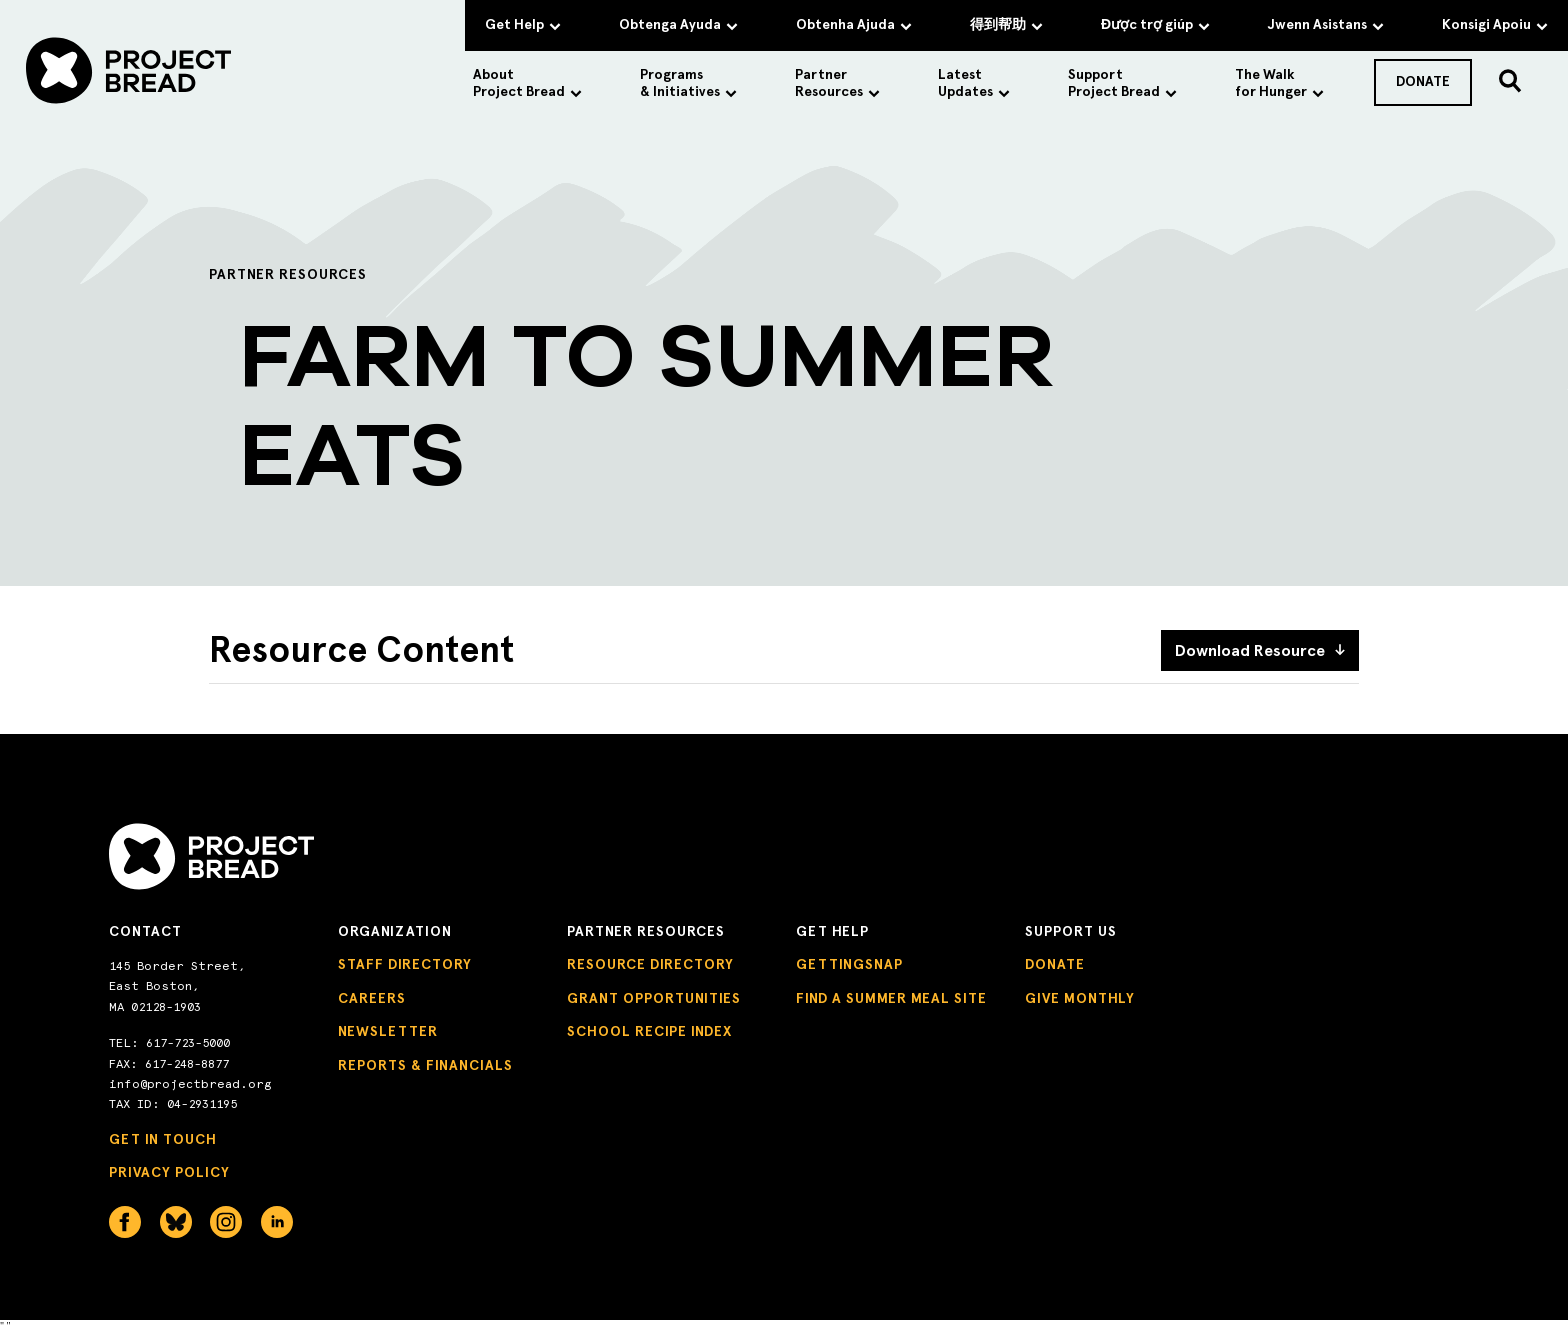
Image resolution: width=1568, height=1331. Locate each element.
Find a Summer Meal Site (891, 998)
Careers (372, 998)
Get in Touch (163, 1139)
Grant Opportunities (654, 998)
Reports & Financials (425, 1065)
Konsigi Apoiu (1495, 24)
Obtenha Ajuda (854, 24)
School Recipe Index (649, 1031)
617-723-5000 (188, 1043)
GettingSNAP (849, 964)
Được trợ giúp (1155, 24)
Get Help (523, 24)
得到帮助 (1006, 24)
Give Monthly (1080, 998)
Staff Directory (405, 964)
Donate (1055, 964)
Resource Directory (650, 964)
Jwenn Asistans (1326, 24)
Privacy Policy (169, 1172)
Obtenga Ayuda (678, 24)
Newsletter (388, 1031)
